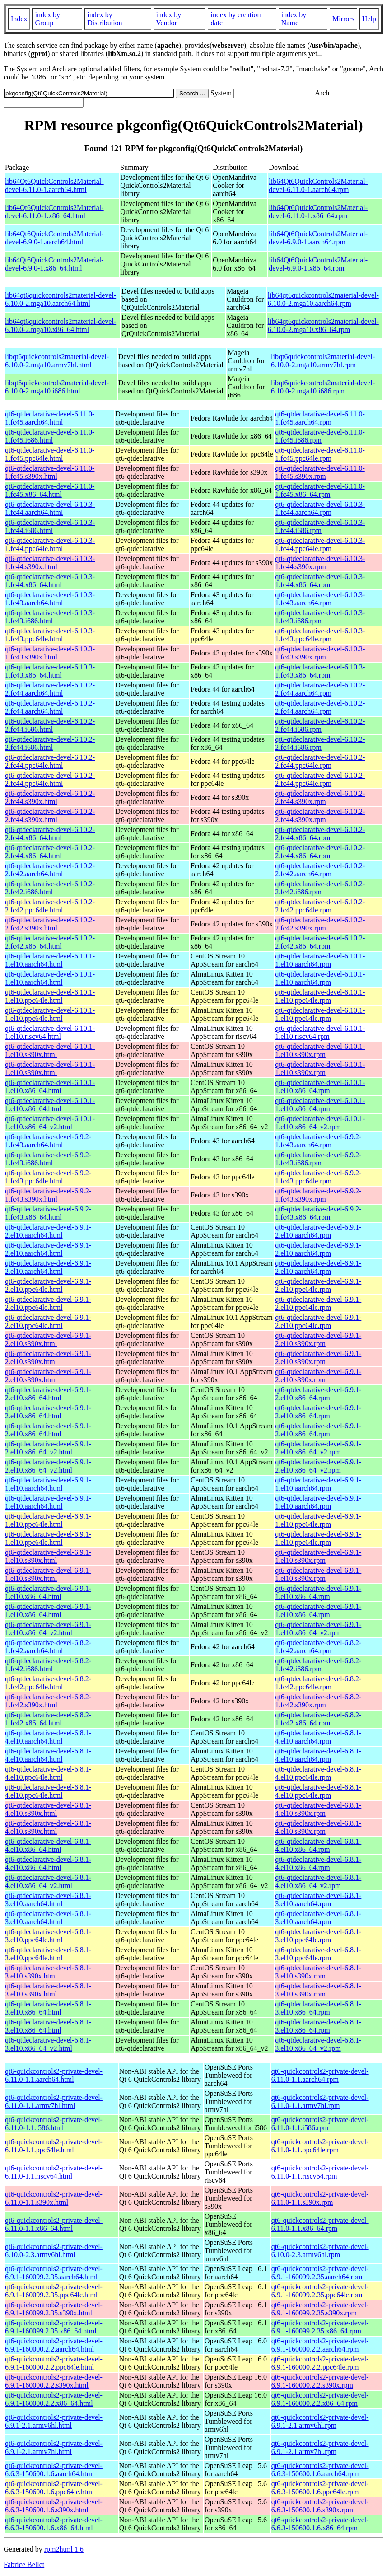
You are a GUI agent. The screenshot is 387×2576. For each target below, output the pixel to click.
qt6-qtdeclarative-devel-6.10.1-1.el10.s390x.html (50, 1050)
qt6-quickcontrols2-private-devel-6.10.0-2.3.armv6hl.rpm (320, 2250)
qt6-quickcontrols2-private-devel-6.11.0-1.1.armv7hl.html (54, 2101)
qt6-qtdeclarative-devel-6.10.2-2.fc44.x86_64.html (50, 834)
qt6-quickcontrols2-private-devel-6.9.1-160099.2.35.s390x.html (54, 2309)
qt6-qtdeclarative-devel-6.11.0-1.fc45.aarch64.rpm (319, 418)
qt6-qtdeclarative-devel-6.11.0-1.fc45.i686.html (49, 436)
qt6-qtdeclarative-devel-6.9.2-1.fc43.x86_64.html (48, 1213)
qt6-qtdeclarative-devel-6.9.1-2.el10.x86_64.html (48, 1394)
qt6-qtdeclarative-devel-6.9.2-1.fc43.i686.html (48, 1159)
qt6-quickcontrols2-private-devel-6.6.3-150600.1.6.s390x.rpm (320, 2506)
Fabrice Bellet (24, 2564)
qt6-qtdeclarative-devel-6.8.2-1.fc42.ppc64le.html (48, 1683)
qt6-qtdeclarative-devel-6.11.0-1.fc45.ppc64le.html (49, 454)
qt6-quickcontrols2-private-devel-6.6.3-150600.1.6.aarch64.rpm (320, 2470)
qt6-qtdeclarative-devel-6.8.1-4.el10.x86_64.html (48, 1845)
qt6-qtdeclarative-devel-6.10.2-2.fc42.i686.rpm (320, 888)
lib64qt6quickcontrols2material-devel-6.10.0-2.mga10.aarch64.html (60, 299)
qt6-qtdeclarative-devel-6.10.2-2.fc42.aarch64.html (50, 870)
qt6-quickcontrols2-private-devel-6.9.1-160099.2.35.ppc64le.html (54, 2291)
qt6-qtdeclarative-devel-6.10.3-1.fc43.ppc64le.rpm (320, 635)
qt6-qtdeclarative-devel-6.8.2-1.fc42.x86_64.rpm (318, 1719)
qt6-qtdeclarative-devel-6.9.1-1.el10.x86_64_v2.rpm (318, 1628)
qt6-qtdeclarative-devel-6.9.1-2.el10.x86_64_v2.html (48, 1448)
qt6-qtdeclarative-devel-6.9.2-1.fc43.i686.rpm (318, 1159)
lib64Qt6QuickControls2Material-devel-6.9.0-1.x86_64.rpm (318, 264)
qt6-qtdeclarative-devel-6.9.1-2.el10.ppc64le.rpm (318, 1285)
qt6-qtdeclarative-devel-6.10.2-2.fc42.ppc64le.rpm (320, 906)
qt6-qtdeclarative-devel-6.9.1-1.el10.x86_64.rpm (318, 1592)
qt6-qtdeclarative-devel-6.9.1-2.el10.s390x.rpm (318, 1339)
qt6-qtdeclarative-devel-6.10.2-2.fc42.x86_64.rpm (320, 942)
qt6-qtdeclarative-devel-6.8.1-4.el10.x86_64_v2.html (48, 1881)
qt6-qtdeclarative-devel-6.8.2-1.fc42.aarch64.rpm (318, 1647)
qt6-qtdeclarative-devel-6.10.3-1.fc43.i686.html (50, 617)
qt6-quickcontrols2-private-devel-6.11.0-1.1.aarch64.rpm (320, 2075)
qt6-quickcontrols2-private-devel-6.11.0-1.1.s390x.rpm (320, 2198)
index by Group (47, 19)
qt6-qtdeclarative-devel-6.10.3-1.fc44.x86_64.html (50, 581)
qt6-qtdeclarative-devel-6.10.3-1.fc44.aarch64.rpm (320, 508)
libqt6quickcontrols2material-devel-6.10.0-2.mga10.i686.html (57, 387)
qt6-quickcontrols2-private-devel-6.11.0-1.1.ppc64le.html (54, 2146)
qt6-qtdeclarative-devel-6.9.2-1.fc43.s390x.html (48, 1195)
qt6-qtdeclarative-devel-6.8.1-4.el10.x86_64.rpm (318, 1845)
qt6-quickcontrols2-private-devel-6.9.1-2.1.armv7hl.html (54, 2447)
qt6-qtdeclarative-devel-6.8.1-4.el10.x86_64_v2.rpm (318, 1881)
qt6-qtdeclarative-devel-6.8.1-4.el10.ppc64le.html (48, 1773)
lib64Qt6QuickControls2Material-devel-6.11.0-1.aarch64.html (54, 185)
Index (19, 19)
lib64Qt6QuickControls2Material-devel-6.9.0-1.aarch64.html (54, 238)
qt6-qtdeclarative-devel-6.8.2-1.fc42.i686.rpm (318, 1665)
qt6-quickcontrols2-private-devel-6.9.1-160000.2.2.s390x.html (54, 2381)
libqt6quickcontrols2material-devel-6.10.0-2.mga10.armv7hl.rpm (323, 361)
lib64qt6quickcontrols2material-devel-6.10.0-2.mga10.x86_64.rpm (323, 325)
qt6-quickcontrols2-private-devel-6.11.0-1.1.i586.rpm (320, 2124)
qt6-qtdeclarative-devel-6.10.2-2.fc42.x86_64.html (50, 942)
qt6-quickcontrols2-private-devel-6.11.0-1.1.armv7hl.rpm (320, 2101)
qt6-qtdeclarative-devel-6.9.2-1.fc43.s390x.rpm (318, 1195)
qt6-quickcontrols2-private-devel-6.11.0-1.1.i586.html (54, 2124)
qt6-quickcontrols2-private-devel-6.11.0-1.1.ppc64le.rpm (320, 2146)
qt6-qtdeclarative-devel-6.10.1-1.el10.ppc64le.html (50, 996)
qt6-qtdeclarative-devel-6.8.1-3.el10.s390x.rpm (318, 1972)
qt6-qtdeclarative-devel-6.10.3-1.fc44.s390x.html (50, 562)
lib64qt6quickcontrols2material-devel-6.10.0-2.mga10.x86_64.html (60, 325)
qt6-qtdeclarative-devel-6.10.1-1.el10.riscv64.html (50, 1032)
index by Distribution (104, 19)
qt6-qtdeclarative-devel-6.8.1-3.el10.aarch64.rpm (318, 1899)
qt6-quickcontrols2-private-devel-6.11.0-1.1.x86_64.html (54, 2224)
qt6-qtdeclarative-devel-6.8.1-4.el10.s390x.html (48, 1809)
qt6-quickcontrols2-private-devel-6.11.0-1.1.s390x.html (54, 2198)
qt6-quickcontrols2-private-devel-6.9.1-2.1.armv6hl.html (54, 2421)
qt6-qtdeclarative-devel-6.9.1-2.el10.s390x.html (48, 1339)
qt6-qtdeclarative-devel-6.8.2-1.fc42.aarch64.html (48, 1647)
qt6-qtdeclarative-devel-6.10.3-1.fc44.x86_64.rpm (320, 581)
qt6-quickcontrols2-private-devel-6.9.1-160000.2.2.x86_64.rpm (320, 2399)
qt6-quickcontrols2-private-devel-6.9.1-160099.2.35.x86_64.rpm (320, 2327)
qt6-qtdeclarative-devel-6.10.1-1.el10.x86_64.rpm (320, 1086)
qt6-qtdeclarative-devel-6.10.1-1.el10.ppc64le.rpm (320, 996)
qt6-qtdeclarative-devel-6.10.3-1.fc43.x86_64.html (50, 671)
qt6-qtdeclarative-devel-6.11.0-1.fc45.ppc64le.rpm (319, 454)
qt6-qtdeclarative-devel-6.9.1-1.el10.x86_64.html (48, 1592)
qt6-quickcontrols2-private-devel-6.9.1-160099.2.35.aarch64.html (54, 2273)
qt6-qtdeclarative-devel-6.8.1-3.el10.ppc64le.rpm (318, 1936)
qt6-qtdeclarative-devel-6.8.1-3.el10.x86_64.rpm (318, 2008)
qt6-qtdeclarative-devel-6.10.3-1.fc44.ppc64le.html (50, 544)
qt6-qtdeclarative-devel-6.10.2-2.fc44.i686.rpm (320, 725)
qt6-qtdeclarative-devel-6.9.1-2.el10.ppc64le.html (48, 1285)
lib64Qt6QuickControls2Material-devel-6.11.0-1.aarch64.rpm (318, 185)
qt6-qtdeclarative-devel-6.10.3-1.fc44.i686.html (50, 526)
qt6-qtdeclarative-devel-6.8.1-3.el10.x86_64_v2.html (48, 2044)
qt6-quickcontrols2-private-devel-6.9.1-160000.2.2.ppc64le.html (54, 2363)
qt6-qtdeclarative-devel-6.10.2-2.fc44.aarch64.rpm (320, 689)
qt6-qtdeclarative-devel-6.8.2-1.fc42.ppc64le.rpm (318, 1683)
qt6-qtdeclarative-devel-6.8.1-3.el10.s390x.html (48, 1972)
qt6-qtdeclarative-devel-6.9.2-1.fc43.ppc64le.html (48, 1177)
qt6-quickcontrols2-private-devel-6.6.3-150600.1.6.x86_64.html (54, 2524)
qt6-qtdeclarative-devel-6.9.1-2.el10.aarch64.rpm (318, 1231)
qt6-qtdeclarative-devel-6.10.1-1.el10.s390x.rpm (320, 1050)
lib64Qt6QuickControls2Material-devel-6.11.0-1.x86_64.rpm (318, 212)
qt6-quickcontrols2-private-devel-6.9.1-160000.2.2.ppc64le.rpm (320, 2363)
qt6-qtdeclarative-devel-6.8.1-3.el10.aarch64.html (48, 1899)
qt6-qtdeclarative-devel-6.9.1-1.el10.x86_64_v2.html (48, 1628)
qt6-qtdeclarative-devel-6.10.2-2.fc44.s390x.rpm (320, 797)
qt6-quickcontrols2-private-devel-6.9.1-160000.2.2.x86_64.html (54, 2399)
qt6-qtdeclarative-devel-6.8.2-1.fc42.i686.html (48, 1665)
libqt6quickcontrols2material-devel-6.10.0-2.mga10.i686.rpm (323, 387)
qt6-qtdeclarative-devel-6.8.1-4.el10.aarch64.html (48, 1737)
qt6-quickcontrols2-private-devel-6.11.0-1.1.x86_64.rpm (320, 2224)
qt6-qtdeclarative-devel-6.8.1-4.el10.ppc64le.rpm (318, 1773)
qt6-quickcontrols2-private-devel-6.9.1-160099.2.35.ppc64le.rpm (320, 2291)
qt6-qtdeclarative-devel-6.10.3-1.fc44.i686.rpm (320, 526)
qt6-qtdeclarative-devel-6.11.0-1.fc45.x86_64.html (49, 490)
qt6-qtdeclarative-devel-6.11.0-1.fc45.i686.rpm (319, 436)
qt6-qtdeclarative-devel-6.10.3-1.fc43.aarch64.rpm (320, 599)
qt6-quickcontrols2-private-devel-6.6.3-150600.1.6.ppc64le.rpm (320, 2488)
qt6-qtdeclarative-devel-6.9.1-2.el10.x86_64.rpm (318, 1394)
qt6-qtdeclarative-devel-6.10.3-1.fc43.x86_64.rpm (320, 671)
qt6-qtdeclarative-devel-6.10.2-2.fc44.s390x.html (50, 797)
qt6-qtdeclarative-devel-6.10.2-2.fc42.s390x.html (50, 924)
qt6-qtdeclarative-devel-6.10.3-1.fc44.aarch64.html (50, 508)
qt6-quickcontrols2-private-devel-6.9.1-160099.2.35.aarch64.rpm (320, 2273)
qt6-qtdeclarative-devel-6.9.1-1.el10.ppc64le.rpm (318, 1520)
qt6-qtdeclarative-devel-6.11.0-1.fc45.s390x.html (49, 472)
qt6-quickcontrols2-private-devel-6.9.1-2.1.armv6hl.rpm (320, 2421)
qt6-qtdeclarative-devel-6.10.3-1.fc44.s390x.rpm (320, 562)
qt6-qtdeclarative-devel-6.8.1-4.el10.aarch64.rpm (318, 1737)
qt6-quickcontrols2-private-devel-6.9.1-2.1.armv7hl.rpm (320, 2447)
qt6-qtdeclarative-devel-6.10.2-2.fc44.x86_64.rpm (320, 834)
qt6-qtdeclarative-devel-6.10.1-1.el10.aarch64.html (50, 960)
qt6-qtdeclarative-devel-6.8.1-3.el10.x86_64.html (48, 2008)
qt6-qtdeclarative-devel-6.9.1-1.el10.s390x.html (48, 1556)
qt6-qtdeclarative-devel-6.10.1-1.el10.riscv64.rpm (320, 1032)
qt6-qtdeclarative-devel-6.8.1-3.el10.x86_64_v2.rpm (318, 2044)
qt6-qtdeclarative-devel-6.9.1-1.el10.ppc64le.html (48, 1520)
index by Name (294, 19)
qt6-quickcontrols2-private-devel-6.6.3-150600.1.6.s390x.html (54, 2506)
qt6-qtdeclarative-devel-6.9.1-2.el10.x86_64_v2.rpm (318, 1448)
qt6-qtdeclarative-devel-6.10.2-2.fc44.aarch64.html (50, 689)
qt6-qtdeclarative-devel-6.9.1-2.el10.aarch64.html (48, 1231)
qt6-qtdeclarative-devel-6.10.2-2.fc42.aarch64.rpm (320, 870)
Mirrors (343, 19)
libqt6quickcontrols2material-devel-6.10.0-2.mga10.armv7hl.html (57, 361)
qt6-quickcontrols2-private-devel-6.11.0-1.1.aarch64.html (54, 2075)
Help (369, 19)
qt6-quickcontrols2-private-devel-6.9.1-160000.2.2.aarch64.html (54, 2345)
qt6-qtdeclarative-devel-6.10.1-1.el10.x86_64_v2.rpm (320, 1123)
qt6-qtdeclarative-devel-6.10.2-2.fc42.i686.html (50, 888)
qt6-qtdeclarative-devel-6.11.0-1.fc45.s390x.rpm (319, 472)
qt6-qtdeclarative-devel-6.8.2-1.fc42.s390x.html (48, 1701)
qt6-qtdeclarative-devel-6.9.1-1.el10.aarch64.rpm (318, 1484)
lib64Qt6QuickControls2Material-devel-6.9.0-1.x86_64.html (54, 264)
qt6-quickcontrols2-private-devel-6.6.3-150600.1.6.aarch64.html (54, 2470)
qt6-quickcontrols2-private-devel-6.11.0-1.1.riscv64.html (54, 2172)
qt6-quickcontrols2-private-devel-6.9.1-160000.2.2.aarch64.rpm (320, 2345)
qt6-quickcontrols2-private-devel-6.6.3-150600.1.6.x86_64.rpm (320, 2524)
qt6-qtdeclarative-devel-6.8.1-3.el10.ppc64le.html (48, 1936)
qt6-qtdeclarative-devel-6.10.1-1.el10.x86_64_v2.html (50, 1123)
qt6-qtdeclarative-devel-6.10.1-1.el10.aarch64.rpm (320, 960)
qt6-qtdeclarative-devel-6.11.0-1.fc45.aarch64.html (49, 418)
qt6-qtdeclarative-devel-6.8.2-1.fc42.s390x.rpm (318, 1701)
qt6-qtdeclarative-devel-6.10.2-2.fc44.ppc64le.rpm (320, 761)
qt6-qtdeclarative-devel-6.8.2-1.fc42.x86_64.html (48, 1719)
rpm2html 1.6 (64, 2549)
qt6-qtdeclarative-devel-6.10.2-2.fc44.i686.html (50, 725)
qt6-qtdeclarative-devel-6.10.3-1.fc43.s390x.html (50, 653)
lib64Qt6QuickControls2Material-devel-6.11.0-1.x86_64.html (54, 212)
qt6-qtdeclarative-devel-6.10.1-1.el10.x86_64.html (50, 1086)
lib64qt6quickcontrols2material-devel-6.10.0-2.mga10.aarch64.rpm (323, 299)
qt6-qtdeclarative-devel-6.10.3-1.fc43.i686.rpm (320, 617)
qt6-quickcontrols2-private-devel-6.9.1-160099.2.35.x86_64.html (54, 2327)
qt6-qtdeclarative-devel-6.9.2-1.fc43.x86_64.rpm (318, 1213)
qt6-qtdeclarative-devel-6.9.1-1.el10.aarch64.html (48, 1484)
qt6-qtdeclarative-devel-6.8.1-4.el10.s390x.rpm (318, 1809)
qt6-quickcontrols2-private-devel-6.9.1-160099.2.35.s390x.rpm (320, 2309)
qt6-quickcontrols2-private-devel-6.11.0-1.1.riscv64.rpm (320, 2172)
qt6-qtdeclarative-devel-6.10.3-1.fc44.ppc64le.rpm (320, 544)
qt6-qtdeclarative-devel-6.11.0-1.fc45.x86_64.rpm (319, 490)
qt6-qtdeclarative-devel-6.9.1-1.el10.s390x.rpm (318, 1556)
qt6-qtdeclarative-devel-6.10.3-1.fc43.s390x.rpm (320, 653)
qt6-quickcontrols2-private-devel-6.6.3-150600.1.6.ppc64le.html (54, 2488)
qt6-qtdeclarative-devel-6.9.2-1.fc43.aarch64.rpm (318, 1141)
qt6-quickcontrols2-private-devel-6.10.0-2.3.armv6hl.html (54, 2250)
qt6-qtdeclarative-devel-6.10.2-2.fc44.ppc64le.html (50, 761)
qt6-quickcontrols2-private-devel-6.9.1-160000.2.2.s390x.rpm (320, 2381)
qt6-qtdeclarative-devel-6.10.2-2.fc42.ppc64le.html (50, 906)
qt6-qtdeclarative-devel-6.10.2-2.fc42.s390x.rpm (320, 924)
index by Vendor (169, 19)
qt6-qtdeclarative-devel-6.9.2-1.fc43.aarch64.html (48, 1141)
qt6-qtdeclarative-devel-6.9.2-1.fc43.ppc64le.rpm (318, 1177)
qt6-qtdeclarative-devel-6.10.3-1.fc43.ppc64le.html (50, 635)
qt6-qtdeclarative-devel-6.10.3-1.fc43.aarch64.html (50, 599)
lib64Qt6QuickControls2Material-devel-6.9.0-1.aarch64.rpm (318, 238)
